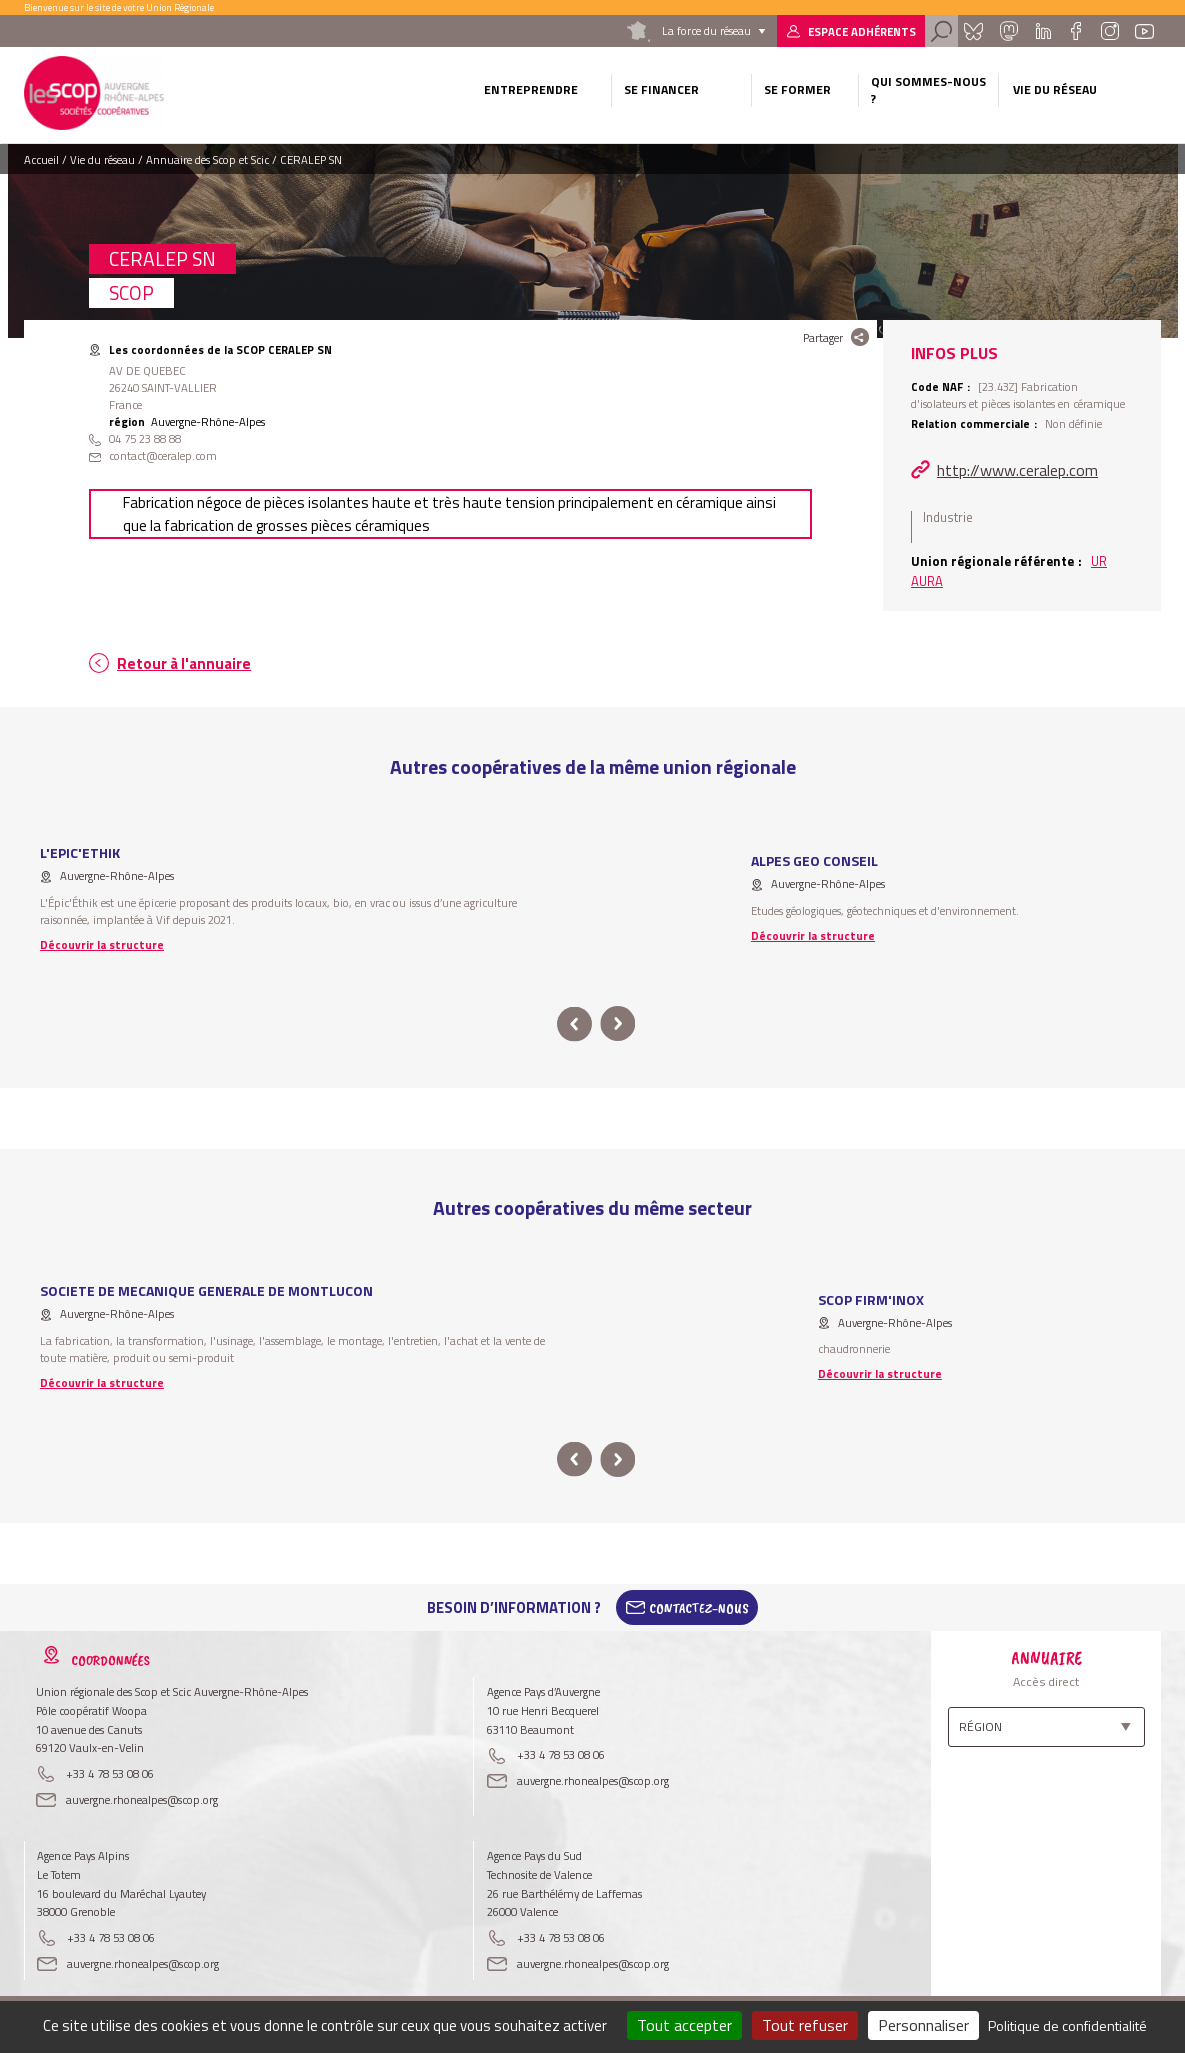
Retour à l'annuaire (184, 663)
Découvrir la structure (102, 944)
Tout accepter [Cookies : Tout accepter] (684, 2025)
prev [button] (574, 1024)
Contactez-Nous (699, 1608)
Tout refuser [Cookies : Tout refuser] (805, 2025)
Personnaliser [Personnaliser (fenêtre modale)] (923, 2025)
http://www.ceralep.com (1017, 470)
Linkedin (1043, 31)
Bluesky (974, 31)
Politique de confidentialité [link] (1067, 2025)
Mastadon (1009, 31)
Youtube (1145, 31)
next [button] (618, 1024)
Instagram (1109, 31)
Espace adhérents (862, 31)
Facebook (1075, 31)
